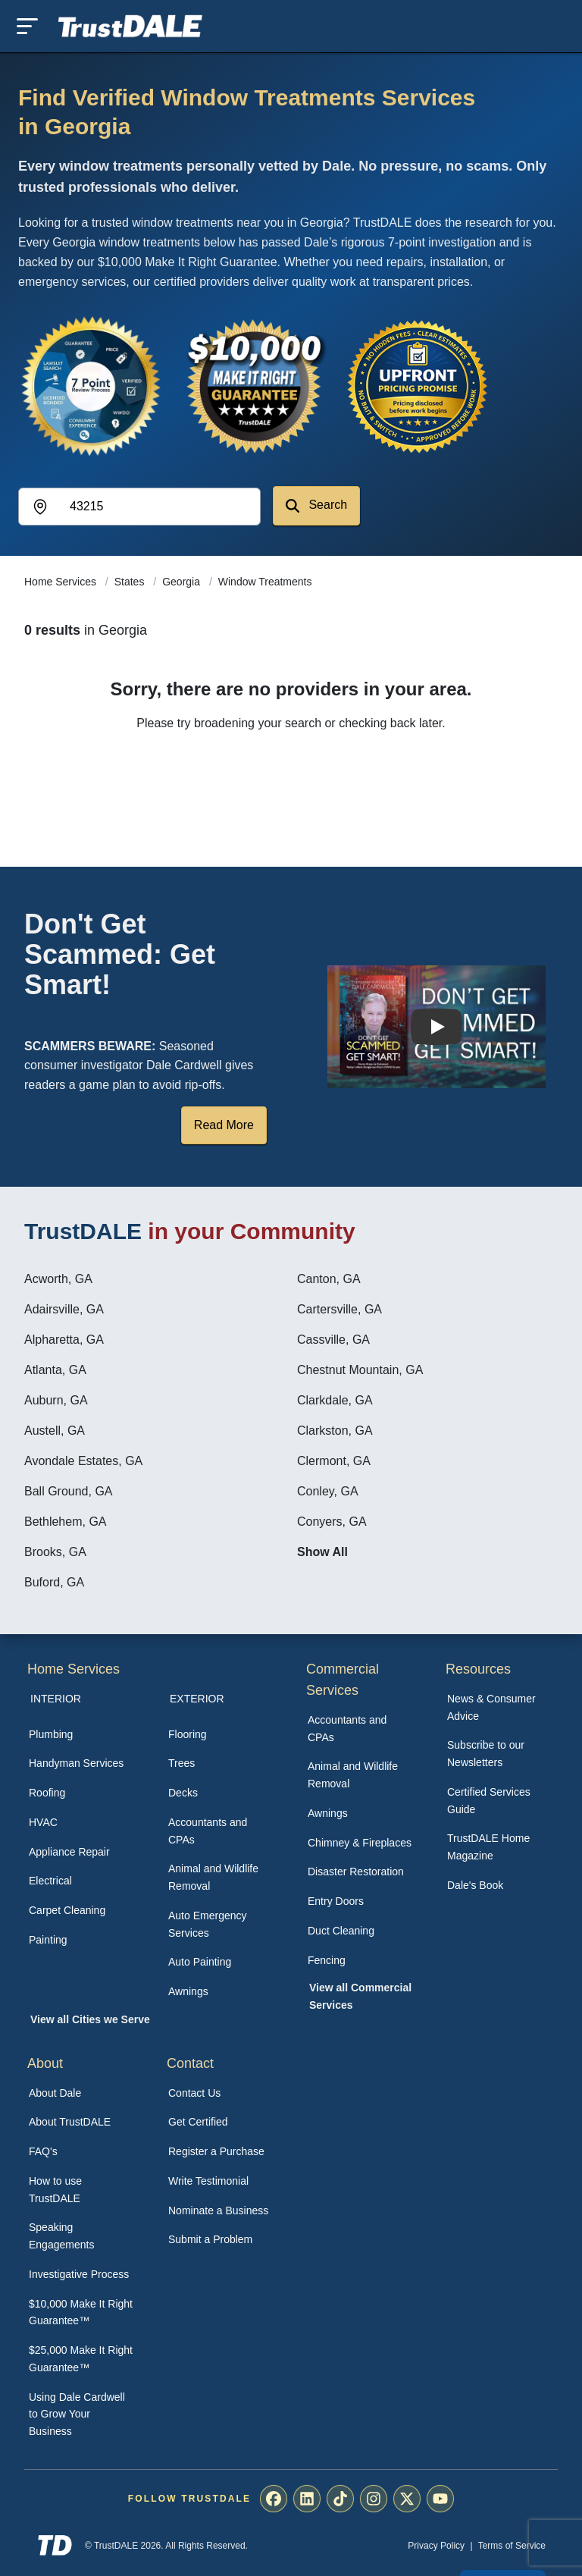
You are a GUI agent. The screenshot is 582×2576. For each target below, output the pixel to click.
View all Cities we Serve (90, 2019)
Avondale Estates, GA (83, 1460)
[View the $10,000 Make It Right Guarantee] (254, 386)
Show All (322, 1551)
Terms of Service (512, 2545)
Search (316, 505)
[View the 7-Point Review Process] (91, 386)
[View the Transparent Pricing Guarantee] (418, 386)
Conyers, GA (332, 1521)
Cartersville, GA (339, 1309)
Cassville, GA (333, 1339)
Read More (224, 1125)
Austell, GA (54, 1430)
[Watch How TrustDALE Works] (436, 1027)
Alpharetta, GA (64, 1339)
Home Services (61, 582)
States (131, 582)
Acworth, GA (58, 1278)
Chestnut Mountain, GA (360, 1369)
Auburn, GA (56, 1400)
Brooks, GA (55, 1551)
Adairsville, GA (64, 1309)
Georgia (182, 582)
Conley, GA (327, 1491)
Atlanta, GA (55, 1369)
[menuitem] (81, 1734)
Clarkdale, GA (335, 1400)
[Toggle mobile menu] (27, 26)
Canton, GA (329, 1278)
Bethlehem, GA (65, 1521)
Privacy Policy (436, 2545)
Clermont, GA (334, 1460)
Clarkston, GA (335, 1430)
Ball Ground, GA (68, 1491)
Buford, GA (54, 1582)
